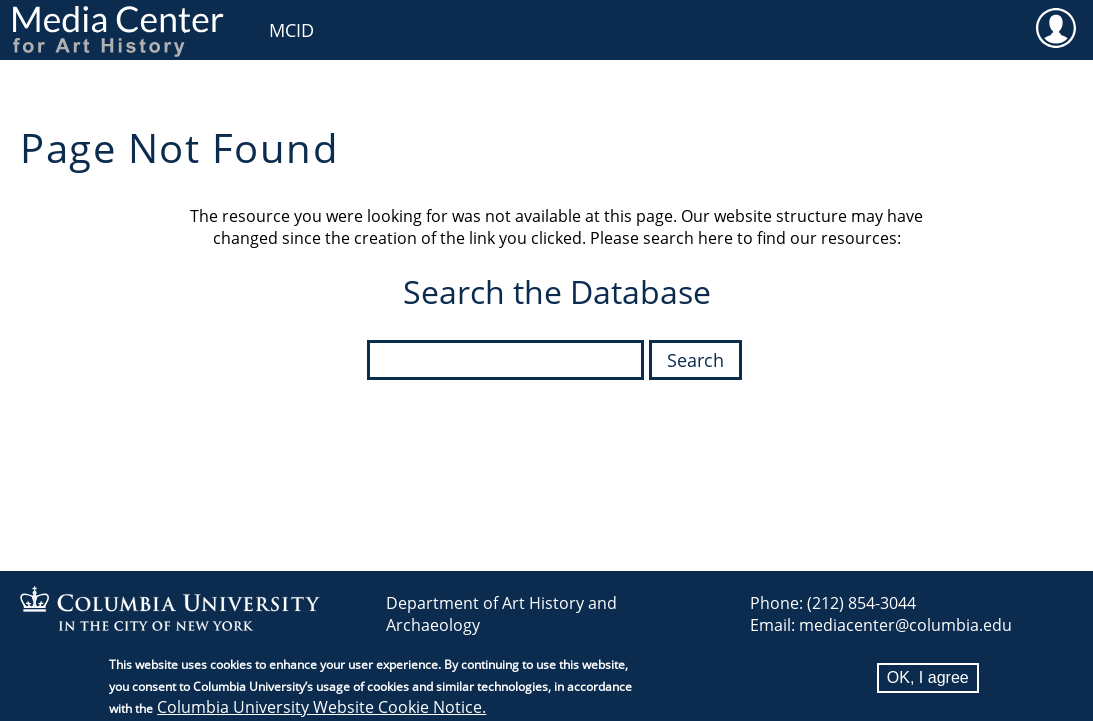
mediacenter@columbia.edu (905, 625)
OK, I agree (928, 683)
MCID (291, 30)
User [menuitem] (1055, 27)
